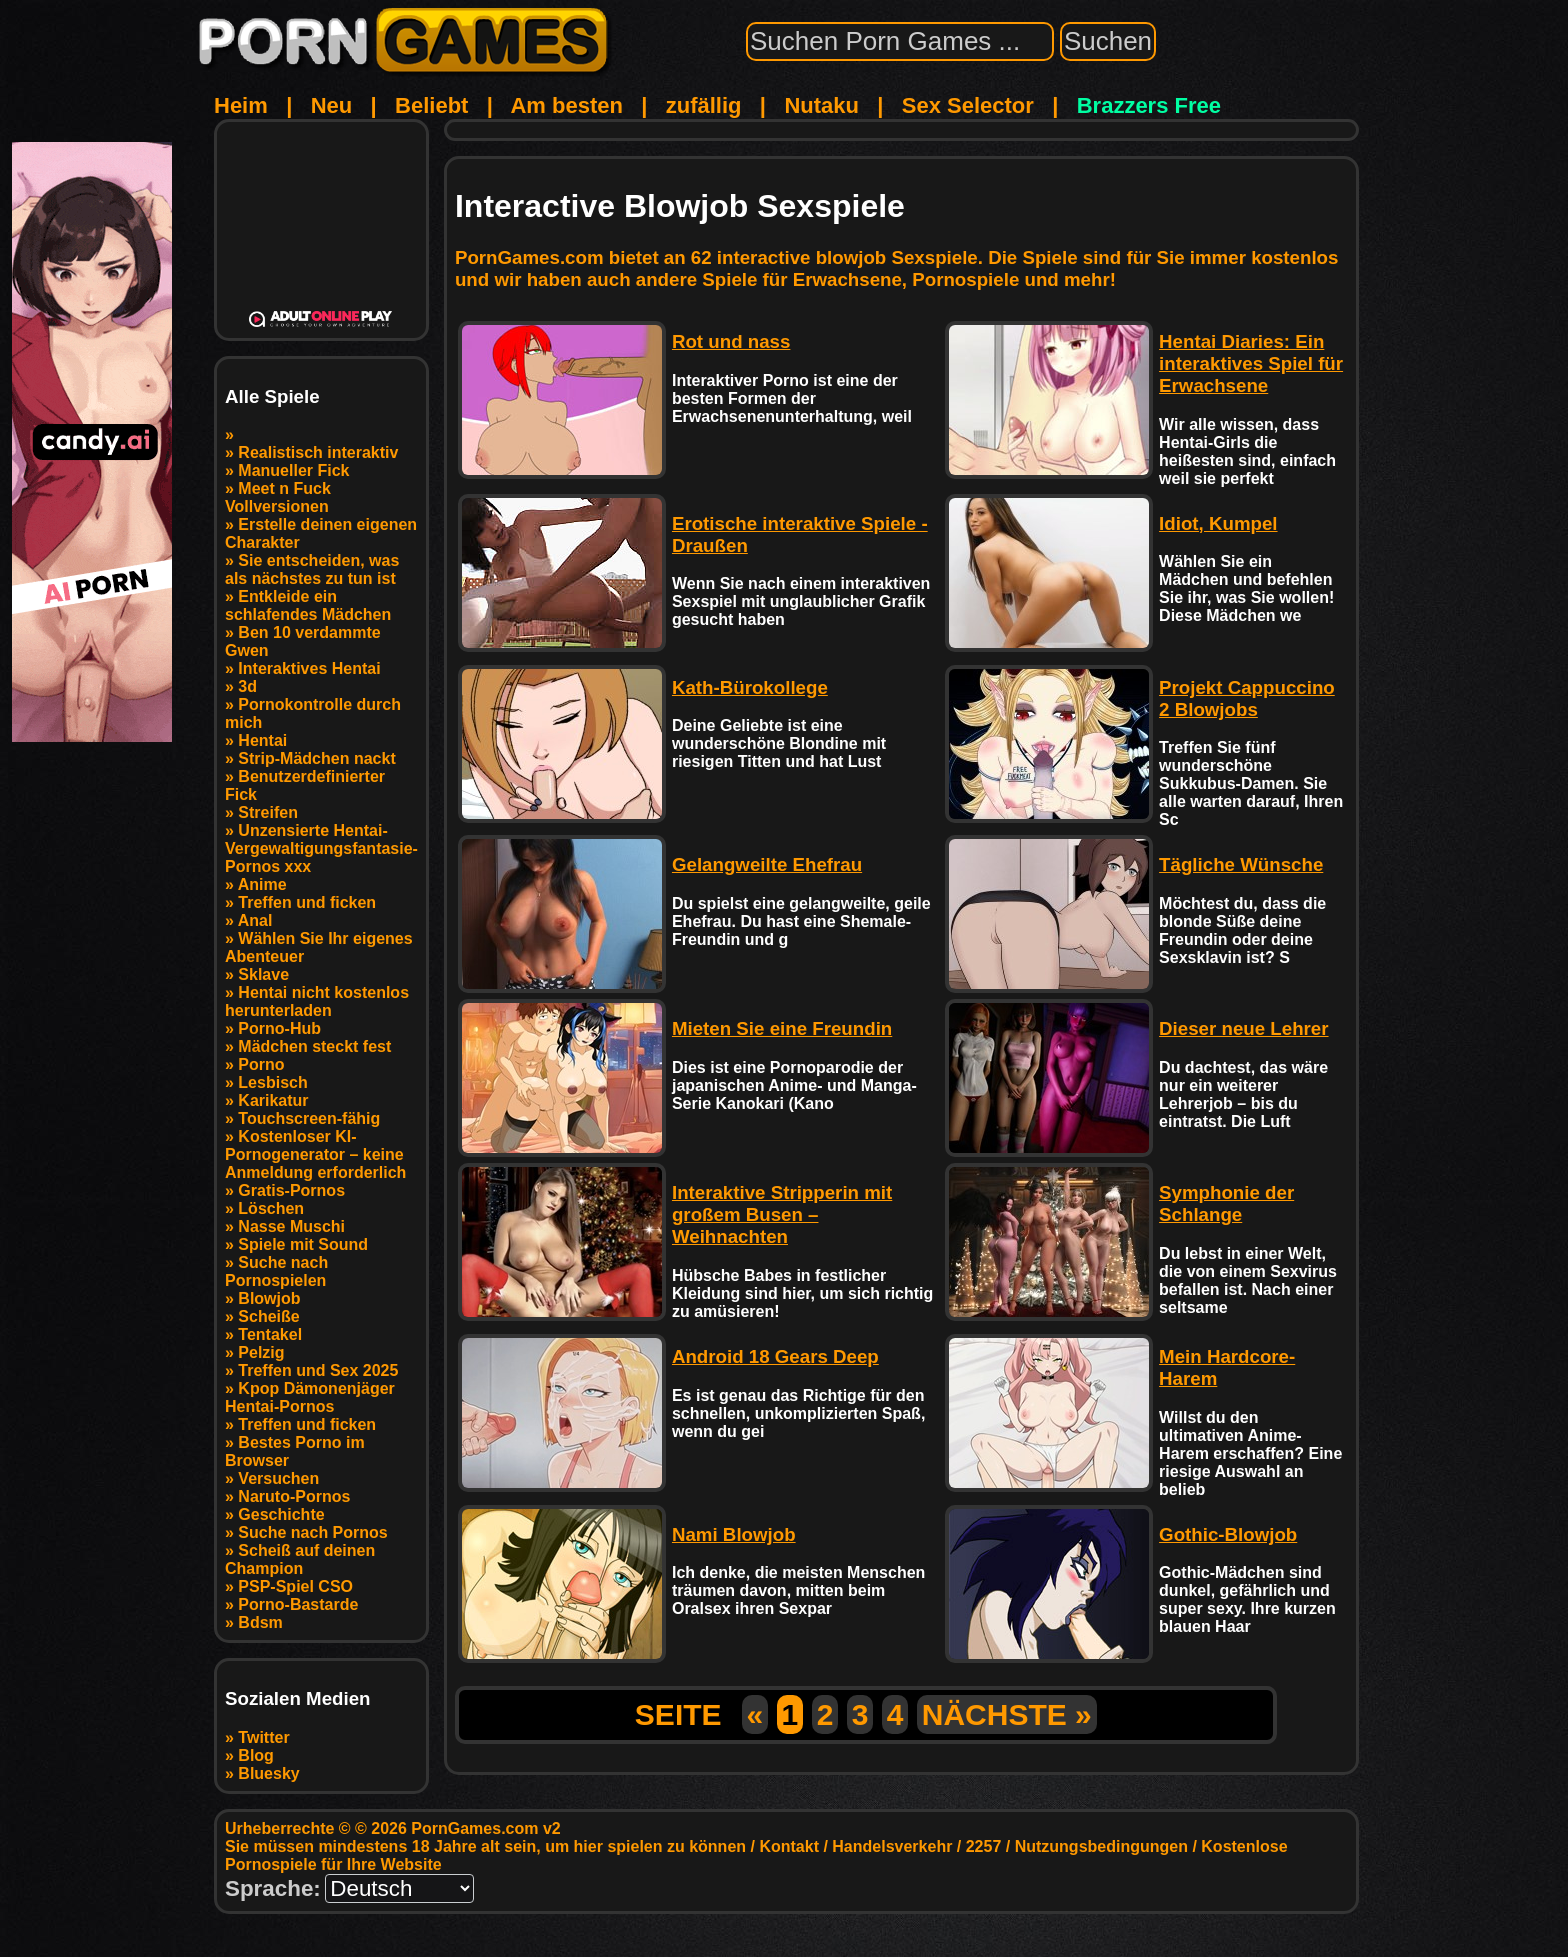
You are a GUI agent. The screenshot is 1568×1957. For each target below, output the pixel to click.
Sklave (263, 974)
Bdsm (260, 1622)
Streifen (268, 812)
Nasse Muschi (291, 1226)
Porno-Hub (279, 1028)
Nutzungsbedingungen (1101, 1846)
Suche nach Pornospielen (276, 1271)
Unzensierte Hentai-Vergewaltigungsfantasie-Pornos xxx (321, 848)
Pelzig (261, 1352)
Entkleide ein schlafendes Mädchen (308, 605)
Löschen (271, 1208)
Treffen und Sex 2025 (318, 1370)
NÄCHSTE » (1007, 1714)
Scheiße (268, 1316)
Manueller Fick (293, 470)
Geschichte (281, 1514)
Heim (241, 105)
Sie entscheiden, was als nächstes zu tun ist (312, 569)
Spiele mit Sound (303, 1244)
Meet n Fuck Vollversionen (278, 497)
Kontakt (789, 1846)
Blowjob (269, 1298)
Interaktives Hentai (309, 668)
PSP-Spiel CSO (295, 1586)
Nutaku (821, 105)
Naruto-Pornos (294, 1496)
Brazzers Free (1149, 105)
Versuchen (278, 1478)
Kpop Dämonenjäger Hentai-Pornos (310, 1397)
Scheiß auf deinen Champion (300, 1559)
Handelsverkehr (892, 1846)
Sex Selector (968, 105)
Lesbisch (272, 1082)
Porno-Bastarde (298, 1604)
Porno (261, 1064)
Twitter (263, 1737)
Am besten (566, 105)
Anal (255, 920)
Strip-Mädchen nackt (316, 758)
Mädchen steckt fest (314, 1046)
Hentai (262, 740)
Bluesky (268, 1773)
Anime (262, 884)
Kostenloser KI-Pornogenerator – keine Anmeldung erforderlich (315, 1154)
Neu (332, 105)
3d (247, 686)
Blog (256, 1755)
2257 (984, 1846)
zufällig (704, 105)
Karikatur (273, 1100)
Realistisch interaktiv (318, 452)
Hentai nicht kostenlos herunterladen (317, 1001)
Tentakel (270, 1334)
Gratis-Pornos (291, 1190)
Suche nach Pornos (312, 1532)
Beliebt (431, 105)
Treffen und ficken (307, 902)
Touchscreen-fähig (309, 1118)
